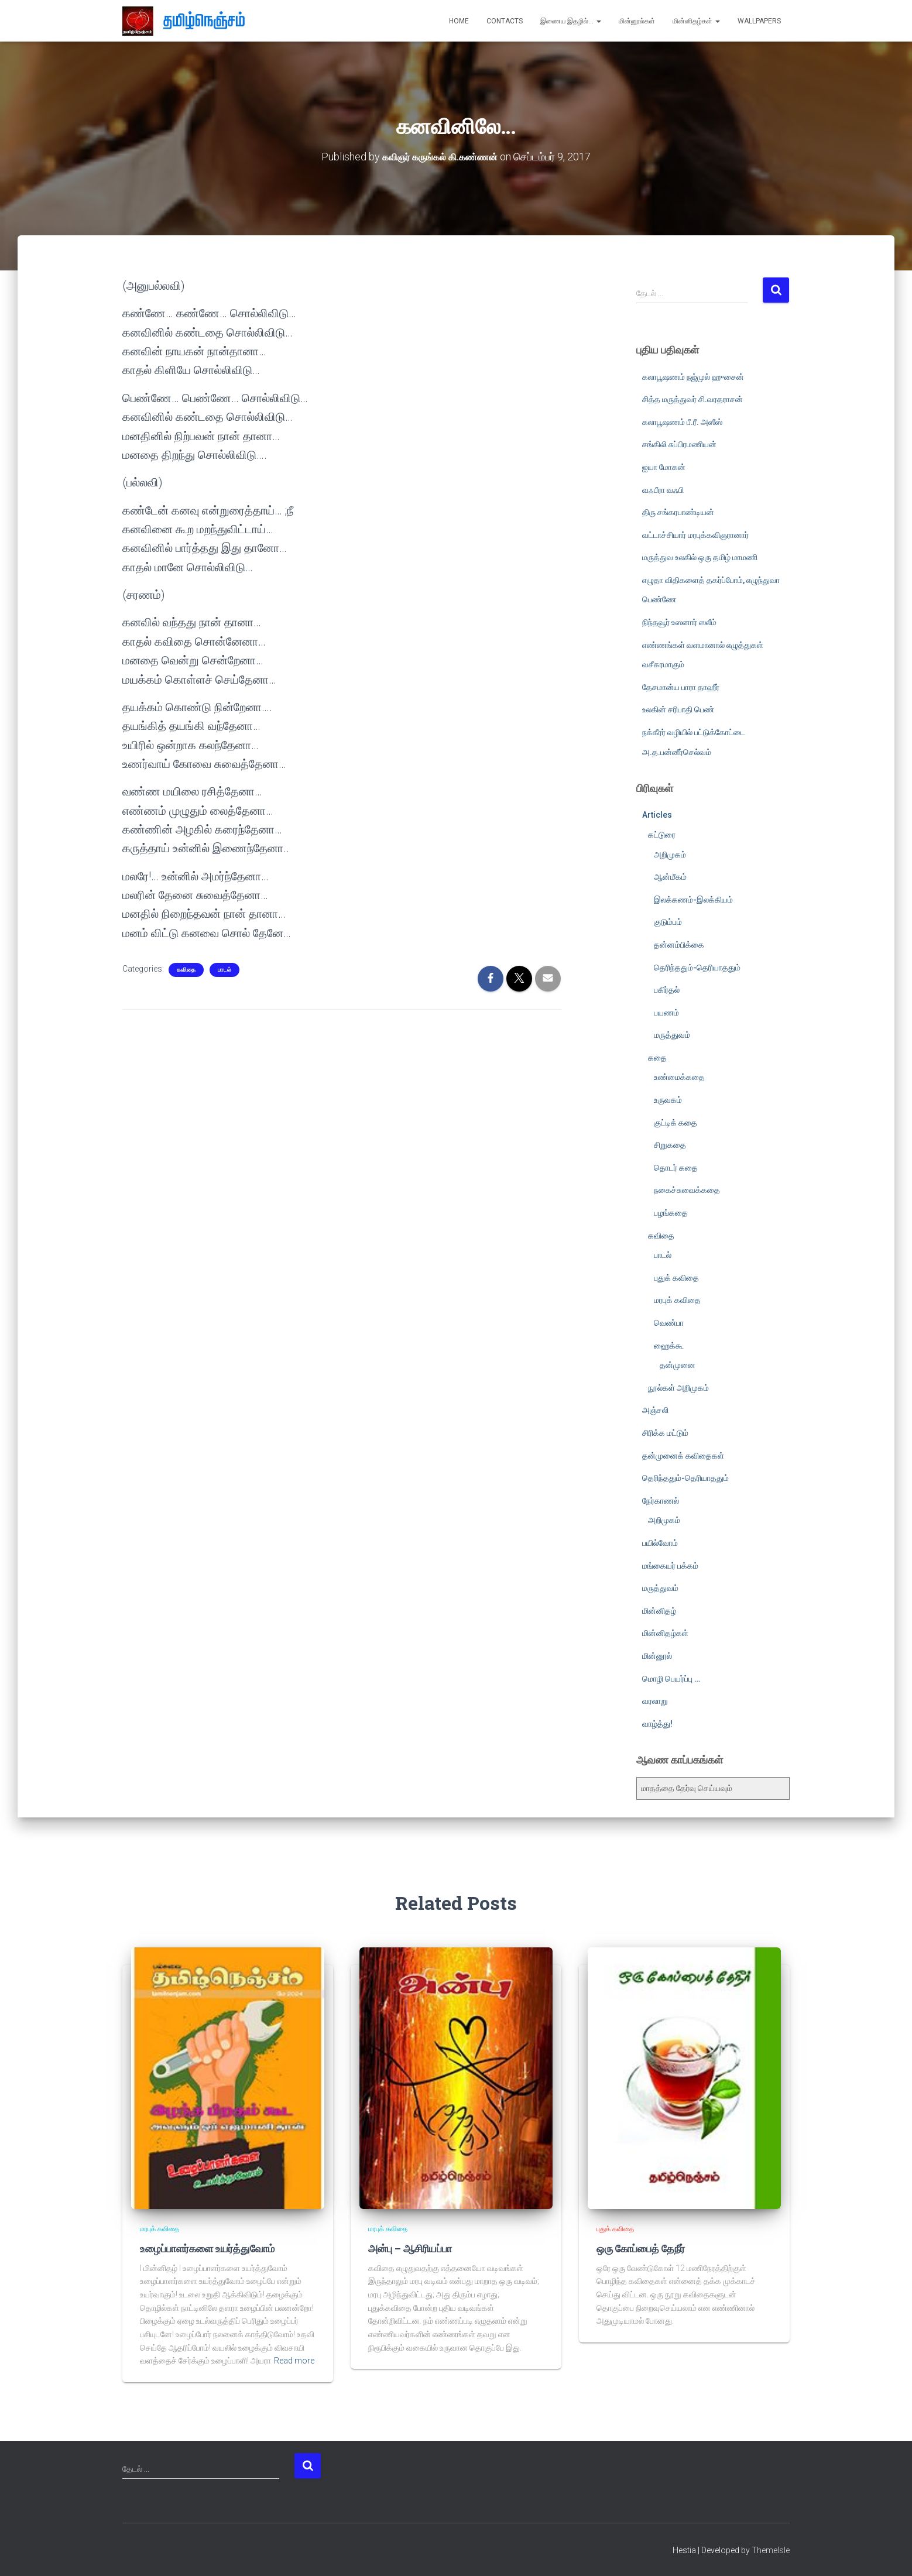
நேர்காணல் (660, 1500)
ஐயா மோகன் (663, 467)
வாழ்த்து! (657, 1723)
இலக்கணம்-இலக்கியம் (693, 899)
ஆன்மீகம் (670, 876)
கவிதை (186, 969)
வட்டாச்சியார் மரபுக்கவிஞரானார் (695, 535)
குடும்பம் (668, 922)
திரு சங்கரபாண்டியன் (678, 512)
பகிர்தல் (667, 989)
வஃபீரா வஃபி (663, 489)
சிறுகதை (670, 1145)
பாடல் (224, 969)
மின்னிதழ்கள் (696, 21)
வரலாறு (655, 1701)
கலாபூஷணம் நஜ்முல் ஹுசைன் (693, 376)
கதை (657, 1057)
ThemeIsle (771, 2549)
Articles (657, 814)
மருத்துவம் (672, 1035)
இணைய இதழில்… (570, 21)
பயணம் (666, 1012)
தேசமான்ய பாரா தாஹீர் (680, 687)
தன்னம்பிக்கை (679, 944)
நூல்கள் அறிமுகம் (678, 1387)
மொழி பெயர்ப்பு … (671, 1678)
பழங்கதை (671, 1212)
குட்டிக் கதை (675, 1122)
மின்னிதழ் (659, 1610)
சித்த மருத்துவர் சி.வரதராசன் (692, 399)
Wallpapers (759, 21)
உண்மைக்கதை (679, 1077)
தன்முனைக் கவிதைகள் (683, 1455)
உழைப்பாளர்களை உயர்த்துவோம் (204, 2248)
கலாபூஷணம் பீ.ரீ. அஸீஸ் (682, 422)
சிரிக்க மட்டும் (665, 1433)
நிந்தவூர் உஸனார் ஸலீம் (679, 622)
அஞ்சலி (655, 1410)
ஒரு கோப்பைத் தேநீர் (639, 2248)
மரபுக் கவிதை (677, 1300)
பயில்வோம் (660, 1543)
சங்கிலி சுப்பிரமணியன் (679, 444)
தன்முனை (677, 1365)
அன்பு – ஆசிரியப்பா (408, 2248)
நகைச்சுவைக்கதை (687, 1190)
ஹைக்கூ (669, 1345)
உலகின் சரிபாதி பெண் (678, 709)
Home (459, 21)
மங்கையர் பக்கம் (670, 1565)
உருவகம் (668, 1100)
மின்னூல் (657, 1656)
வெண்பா (669, 1323)
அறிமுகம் (670, 854)
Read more (294, 2360)
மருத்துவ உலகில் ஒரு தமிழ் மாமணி (699, 557)
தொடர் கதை (676, 1167)
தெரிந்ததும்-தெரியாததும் (697, 967)
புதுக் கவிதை (676, 1277)
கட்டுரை (662, 834)
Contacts (504, 21)
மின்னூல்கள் (637, 21)
